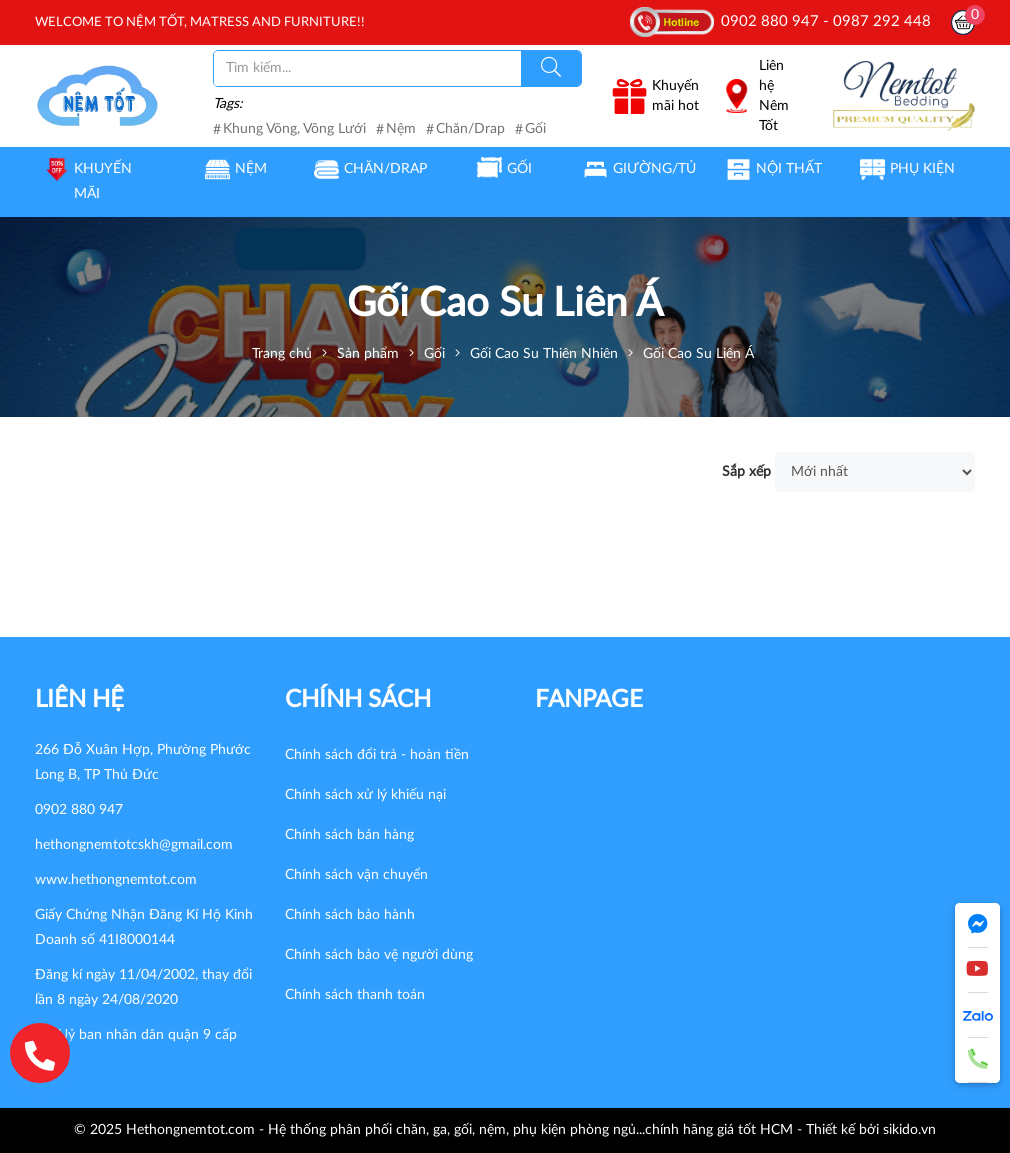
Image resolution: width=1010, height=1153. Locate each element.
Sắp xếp (746, 472)
